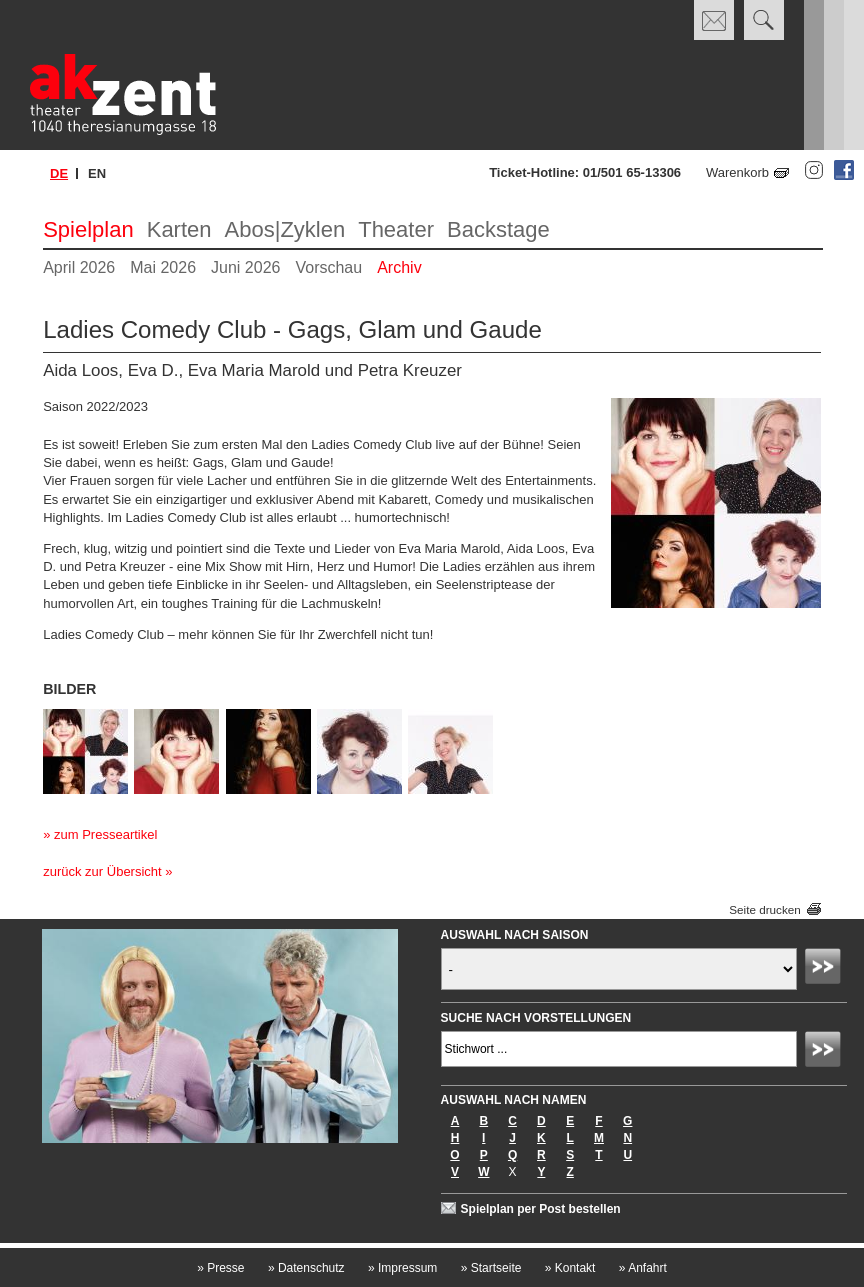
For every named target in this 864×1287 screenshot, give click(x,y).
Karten (179, 229)
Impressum (402, 1268)
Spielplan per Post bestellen (541, 1209)
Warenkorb (737, 172)
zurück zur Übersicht (102, 871)
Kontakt (570, 1268)
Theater (396, 229)
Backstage (498, 229)
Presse (220, 1268)
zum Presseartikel (105, 834)
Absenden (826, 969)
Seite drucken (764, 909)
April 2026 (79, 267)
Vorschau (328, 267)
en (97, 173)
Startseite (491, 1268)
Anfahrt (643, 1268)
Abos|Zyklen (285, 229)
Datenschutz (306, 1268)
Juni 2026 (245, 267)
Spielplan (88, 229)
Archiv (399, 267)
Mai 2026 (163, 267)
